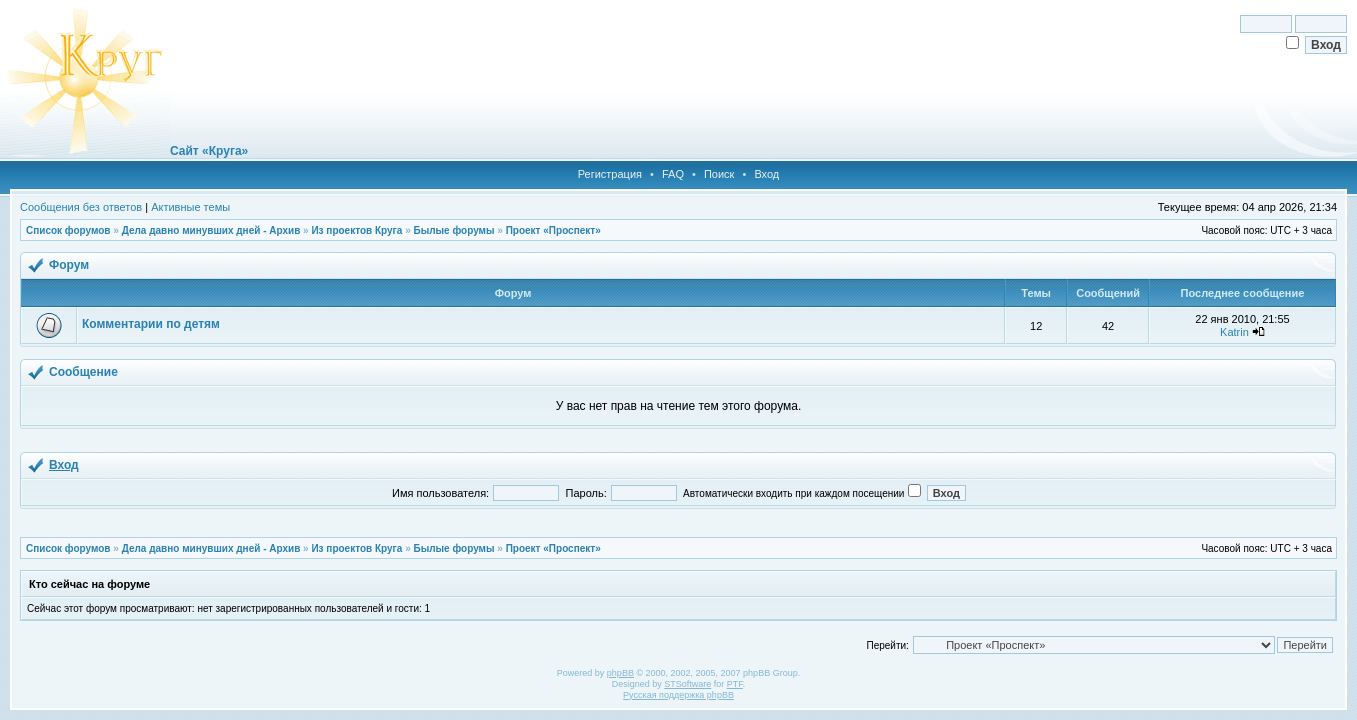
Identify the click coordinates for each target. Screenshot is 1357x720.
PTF (735, 684)
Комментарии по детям (151, 324)
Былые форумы (453, 230)
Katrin (1234, 332)
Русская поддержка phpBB (678, 695)
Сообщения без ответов (81, 207)
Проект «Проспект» (553, 230)
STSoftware (687, 684)
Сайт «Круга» (209, 151)
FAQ (673, 174)
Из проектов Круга (356, 230)
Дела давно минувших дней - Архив (211, 230)
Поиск (719, 174)
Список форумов (68, 230)
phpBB (620, 673)
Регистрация (610, 174)
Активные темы (190, 207)
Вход (766, 174)
